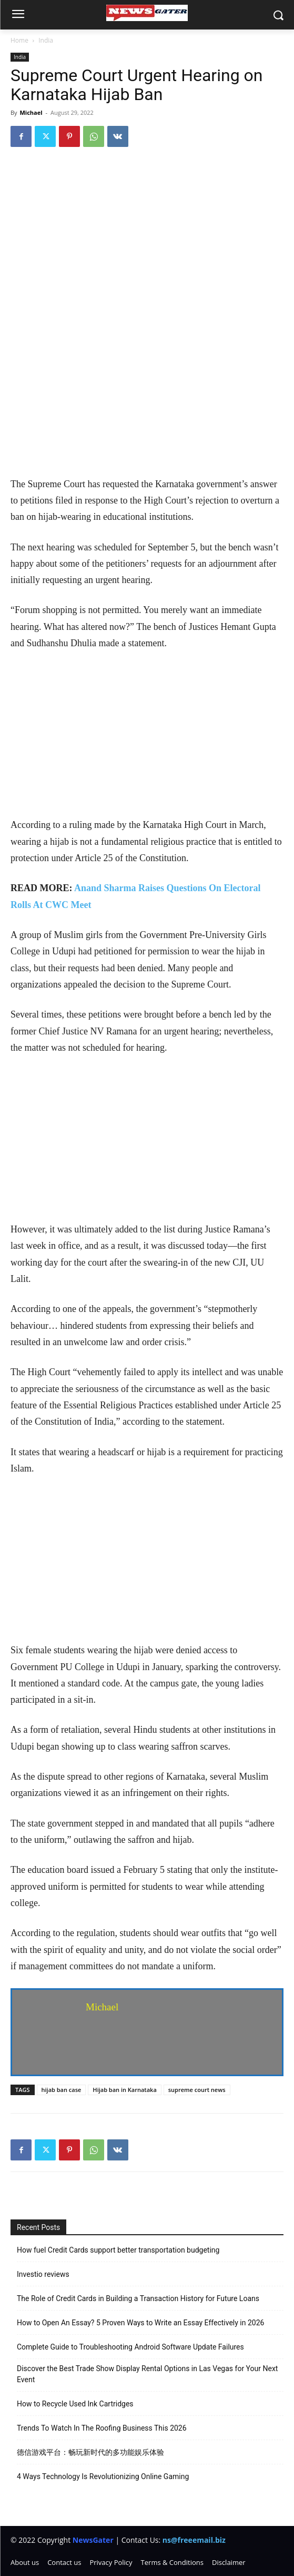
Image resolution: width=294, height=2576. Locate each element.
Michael (30, 112)
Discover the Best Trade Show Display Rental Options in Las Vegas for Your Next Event (147, 2374)
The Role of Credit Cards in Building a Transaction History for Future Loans (138, 2298)
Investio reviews (43, 2274)
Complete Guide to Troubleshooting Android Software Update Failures (130, 2347)
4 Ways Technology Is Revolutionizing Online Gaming (103, 2476)
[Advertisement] (147, 398)
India (45, 40)
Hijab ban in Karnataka (124, 2090)
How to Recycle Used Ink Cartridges (75, 2404)
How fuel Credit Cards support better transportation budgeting (118, 2250)
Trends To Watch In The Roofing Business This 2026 (102, 2428)
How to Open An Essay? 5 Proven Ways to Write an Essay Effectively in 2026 (140, 2322)
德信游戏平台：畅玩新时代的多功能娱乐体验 (90, 2452)
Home (19, 40)
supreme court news (197, 2090)
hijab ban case (62, 2090)
